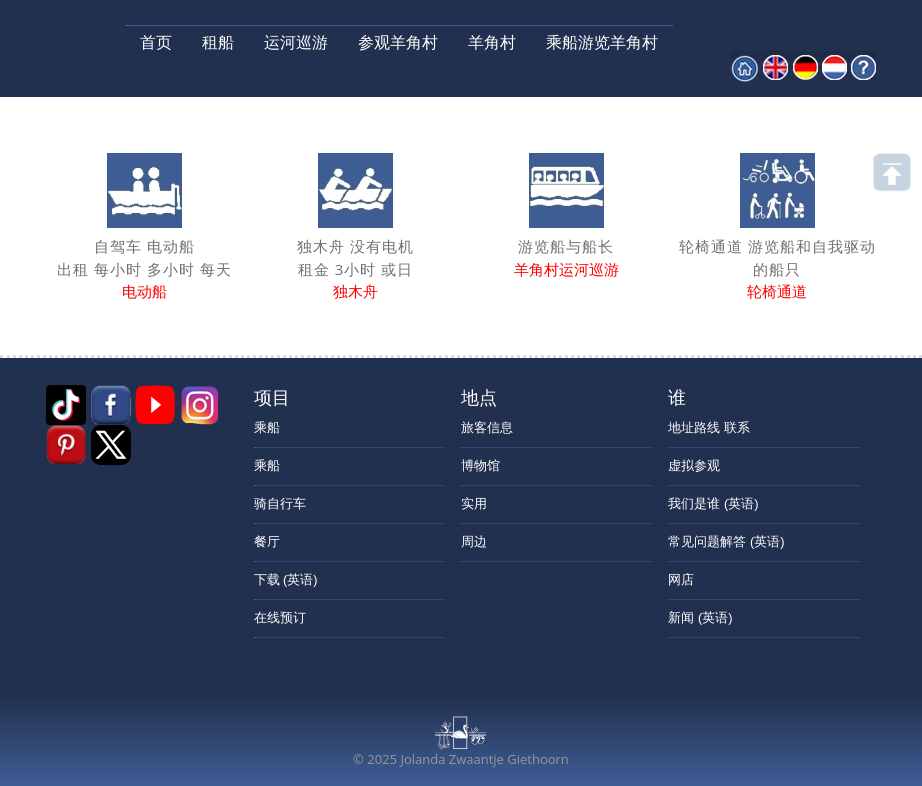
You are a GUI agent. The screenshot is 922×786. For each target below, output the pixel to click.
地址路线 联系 (709, 427)
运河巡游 (296, 42)
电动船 (144, 291)
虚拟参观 (694, 465)
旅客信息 (487, 427)
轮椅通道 (777, 291)
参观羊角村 (398, 42)
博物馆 (480, 465)
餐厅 (267, 541)
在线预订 (280, 617)
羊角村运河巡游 (566, 269)
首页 (156, 42)
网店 (681, 579)
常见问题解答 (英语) (726, 541)
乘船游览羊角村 (602, 42)
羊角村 (492, 42)
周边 (474, 541)
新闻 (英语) (700, 617)
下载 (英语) (286, 579)
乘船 (267, 427)
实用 (474, 503)
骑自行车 (280, 503)
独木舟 (355, 291)
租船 (218, 42)
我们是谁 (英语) (713, 503)
